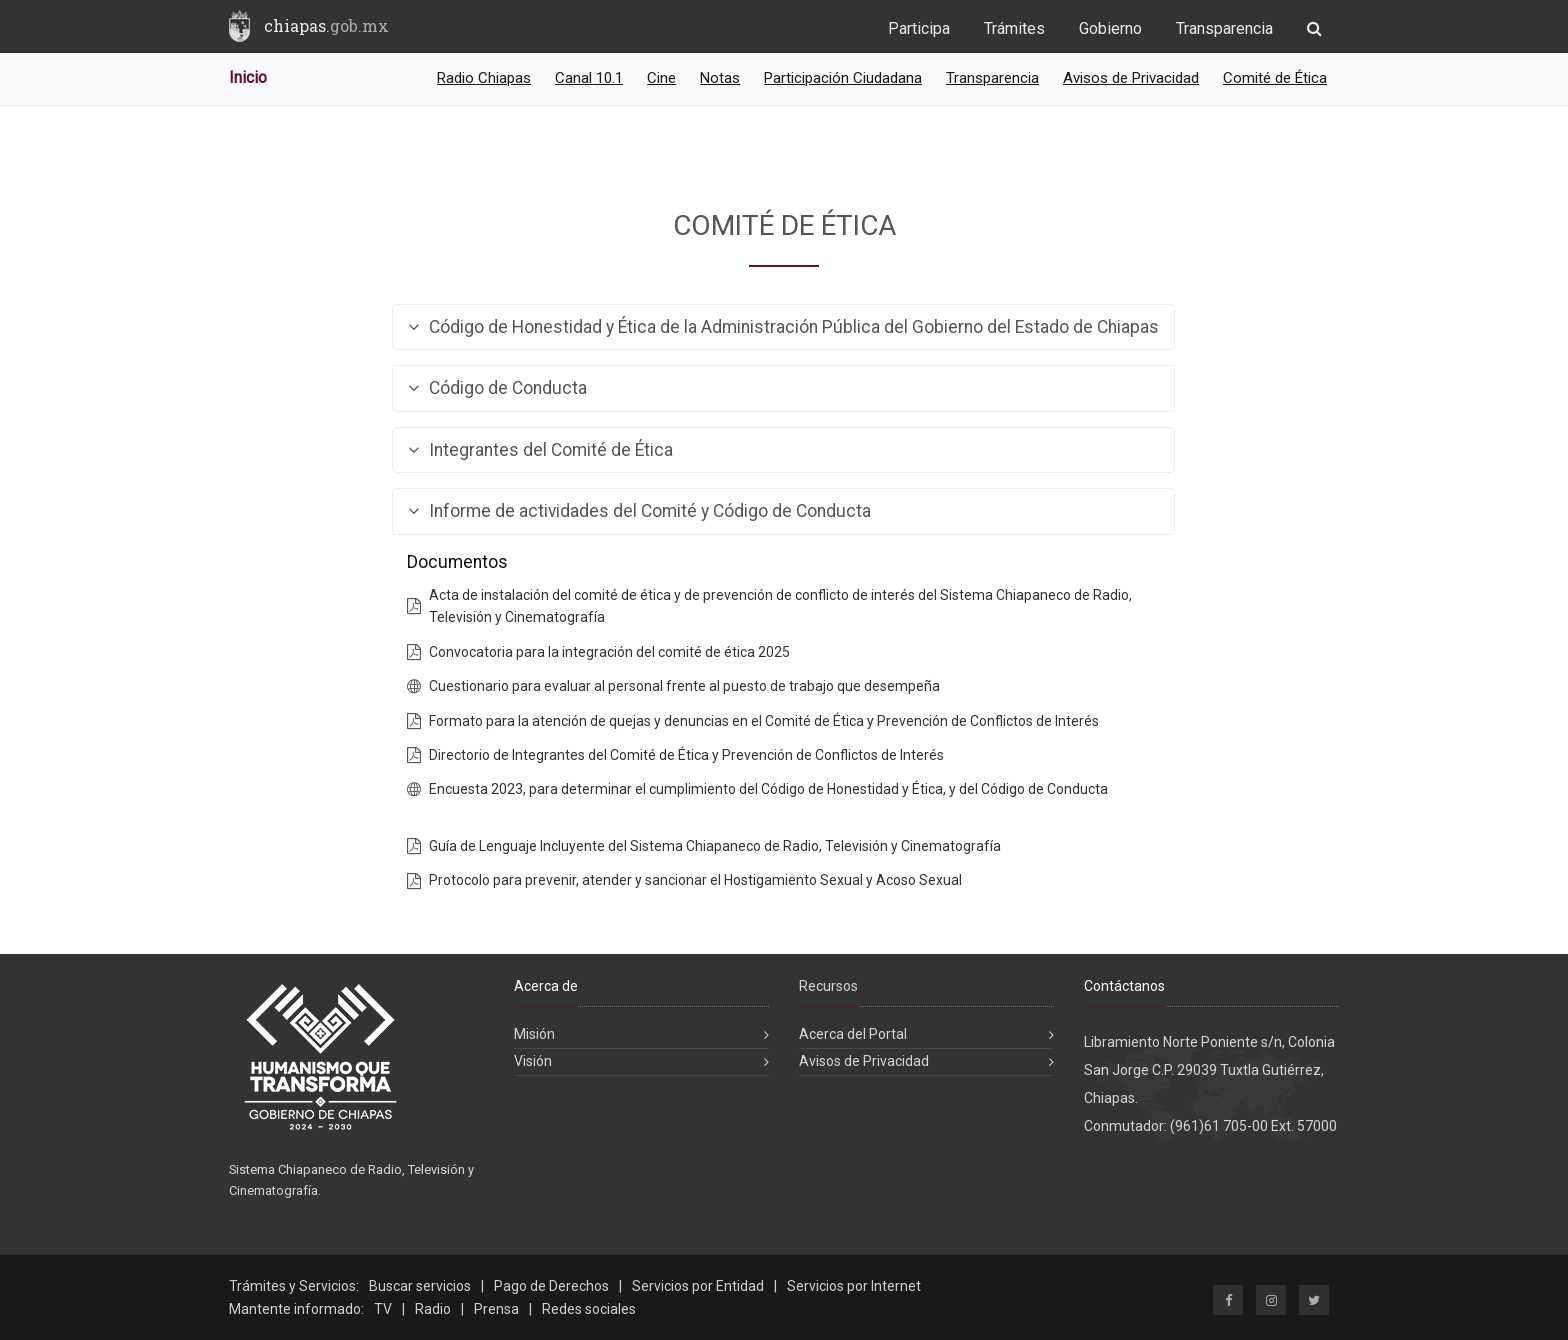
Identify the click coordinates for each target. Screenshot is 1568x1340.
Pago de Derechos (551, 1286)
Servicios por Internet (854, 1286)
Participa (919, 28)
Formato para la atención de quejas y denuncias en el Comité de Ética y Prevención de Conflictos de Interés (764, 721)
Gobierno (1110, 28)
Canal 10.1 (589, 78)
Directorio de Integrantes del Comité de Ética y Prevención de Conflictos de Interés (686, 755)
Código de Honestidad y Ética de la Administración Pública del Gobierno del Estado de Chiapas (783, 327)
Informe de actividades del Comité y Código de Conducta (639, 511)
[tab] (783, 327)
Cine (661, 78)
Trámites (1014, 28)
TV (383, 1309)
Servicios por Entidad (698, 1286)
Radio (433, 1309)
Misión (534, 1034)
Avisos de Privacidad (1131, 78)
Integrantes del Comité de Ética (540, 450)
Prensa (496, 1309)
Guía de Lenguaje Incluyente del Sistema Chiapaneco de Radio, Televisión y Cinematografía (715, 846)
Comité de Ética (1275, 78)
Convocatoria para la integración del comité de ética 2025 (609, 652)
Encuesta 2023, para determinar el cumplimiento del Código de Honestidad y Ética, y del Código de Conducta (768, 789)
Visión (533, 1061)
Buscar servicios (420, 1286)
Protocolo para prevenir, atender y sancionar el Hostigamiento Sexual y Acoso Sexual (695, 880)
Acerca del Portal (853, 1034)
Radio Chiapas (484, 78)
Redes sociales (589, 1309)
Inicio (248, 77)
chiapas (326, 25)
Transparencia (1224, 28)
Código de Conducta (497, 388)
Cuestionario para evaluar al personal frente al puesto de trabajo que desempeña (684, 686)
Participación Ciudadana (843, 78)
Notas (720, 78)
